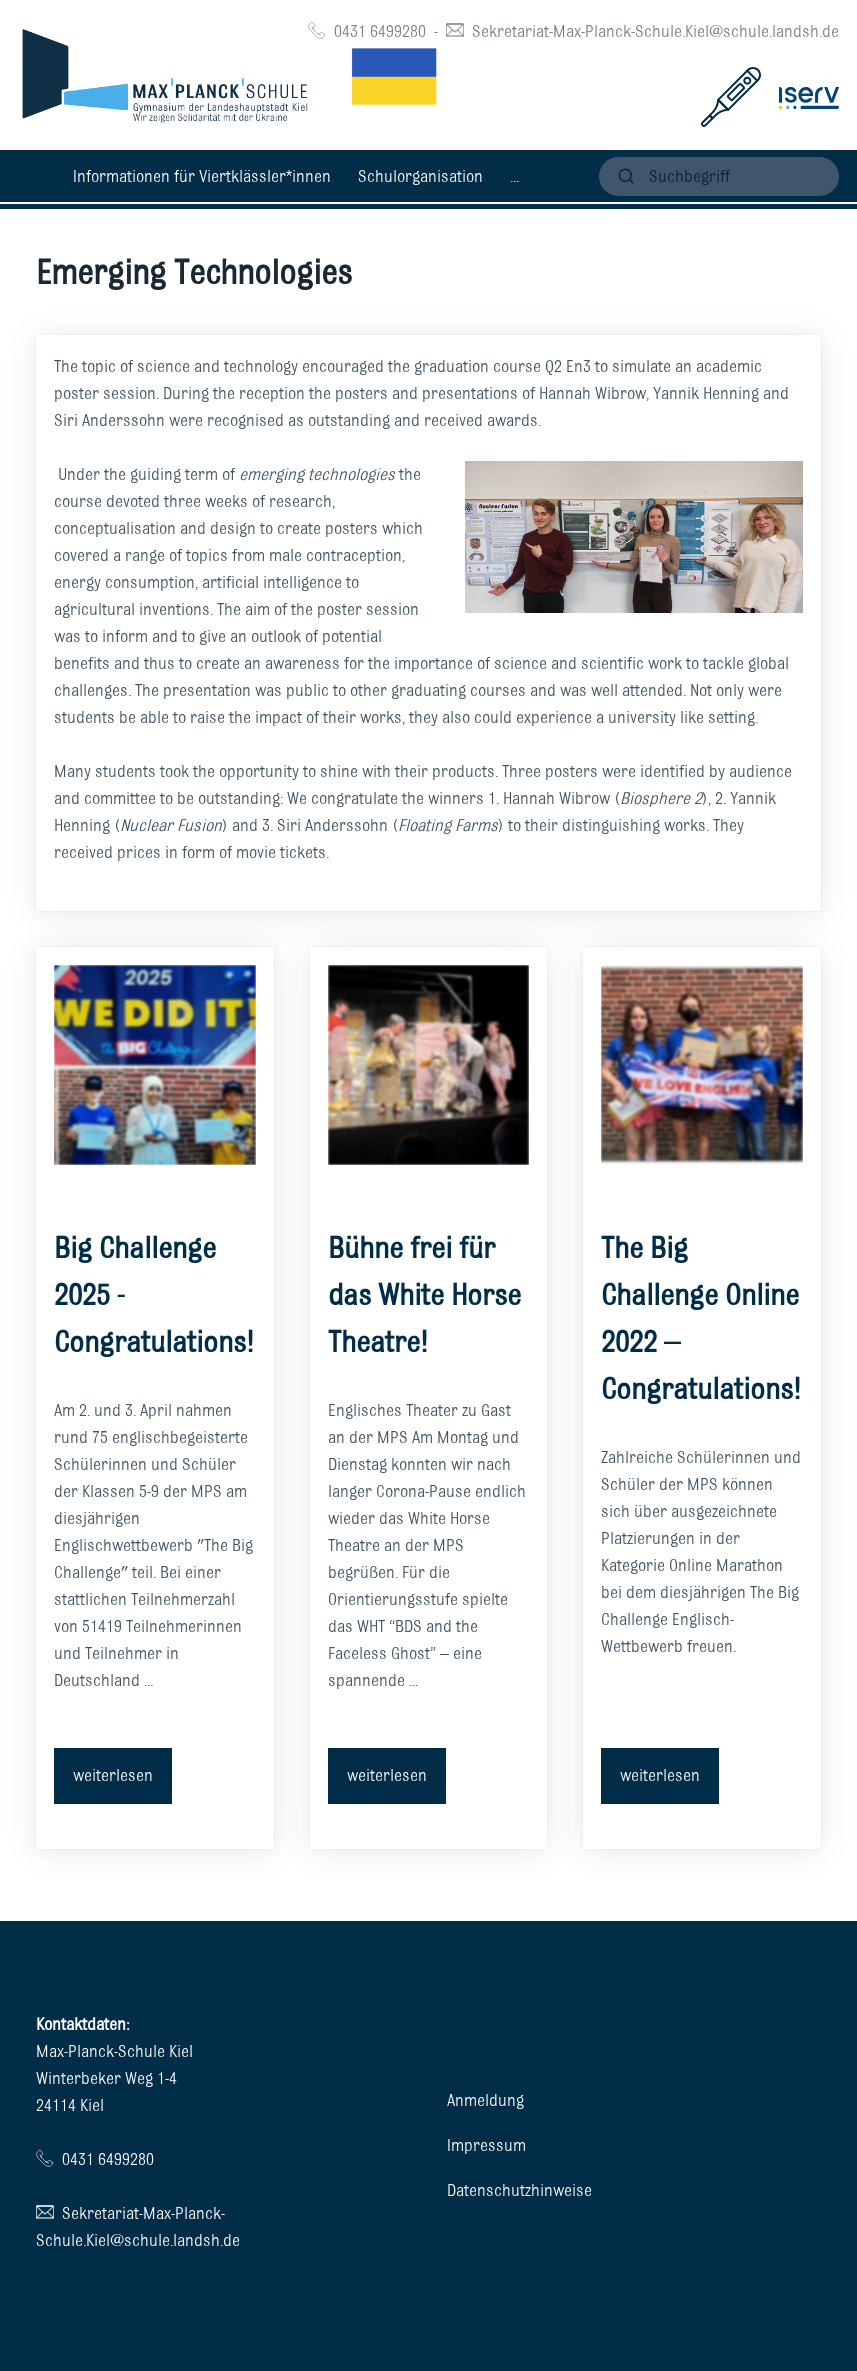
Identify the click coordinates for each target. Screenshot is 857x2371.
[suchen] (719, 176)
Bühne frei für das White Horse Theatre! (424, 1295)
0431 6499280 (380, 31)
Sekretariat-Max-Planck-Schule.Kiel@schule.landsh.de (655, 31)
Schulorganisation (420, 176)
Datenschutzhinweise (519, 2190)
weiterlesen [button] (113, 1775)
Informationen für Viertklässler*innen (202, 176)
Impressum (486, 2145)
